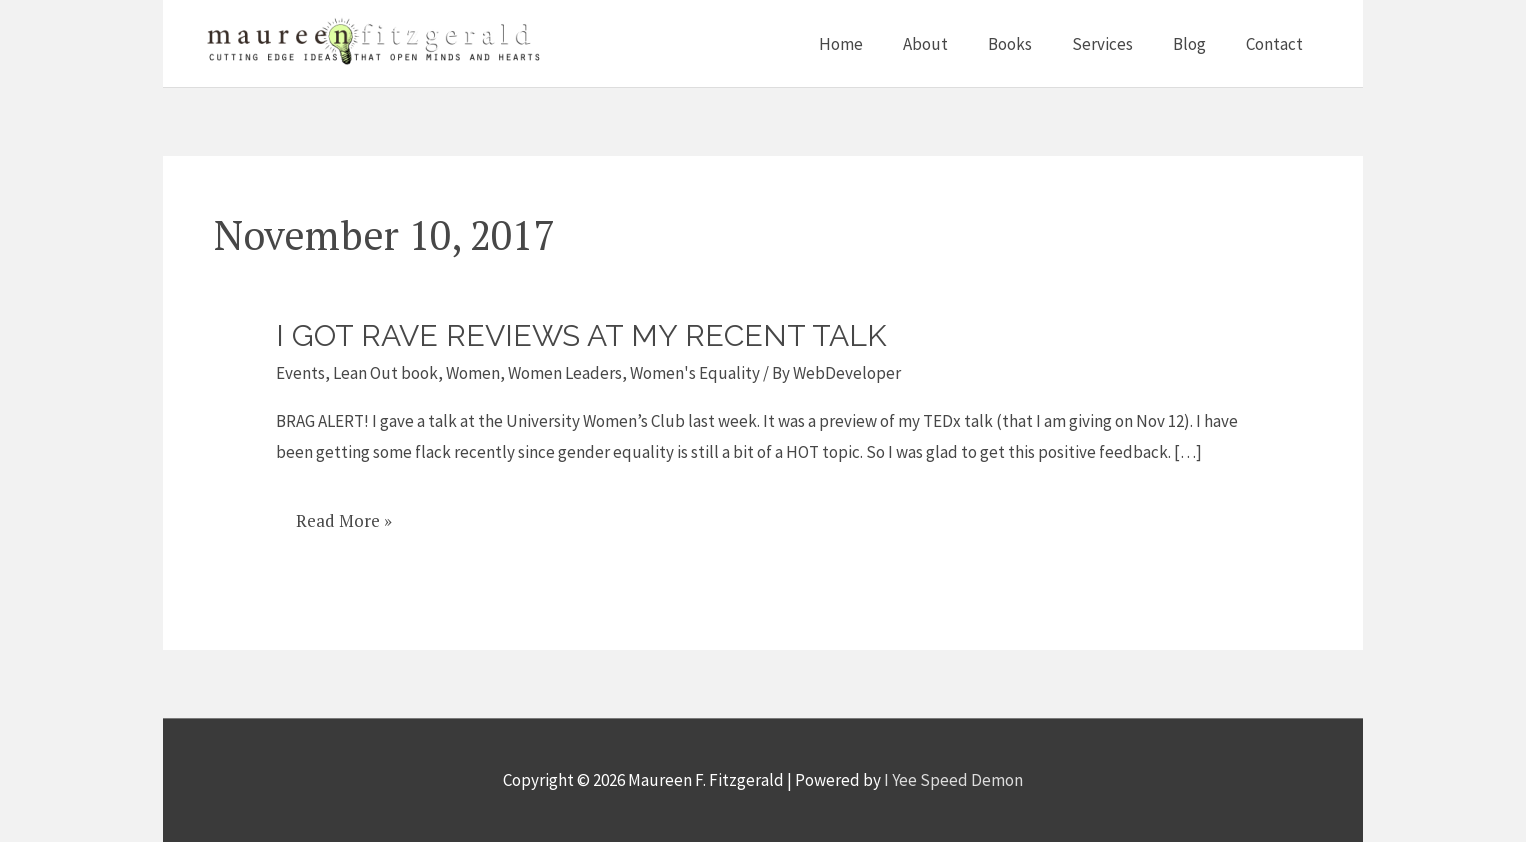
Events (300, 373)
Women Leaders (565, 373)
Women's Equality (695, 373)
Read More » (343, 521)
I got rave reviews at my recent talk (581, 335)
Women (473, 373)
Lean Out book (385, 373)
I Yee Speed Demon (953, 780)
